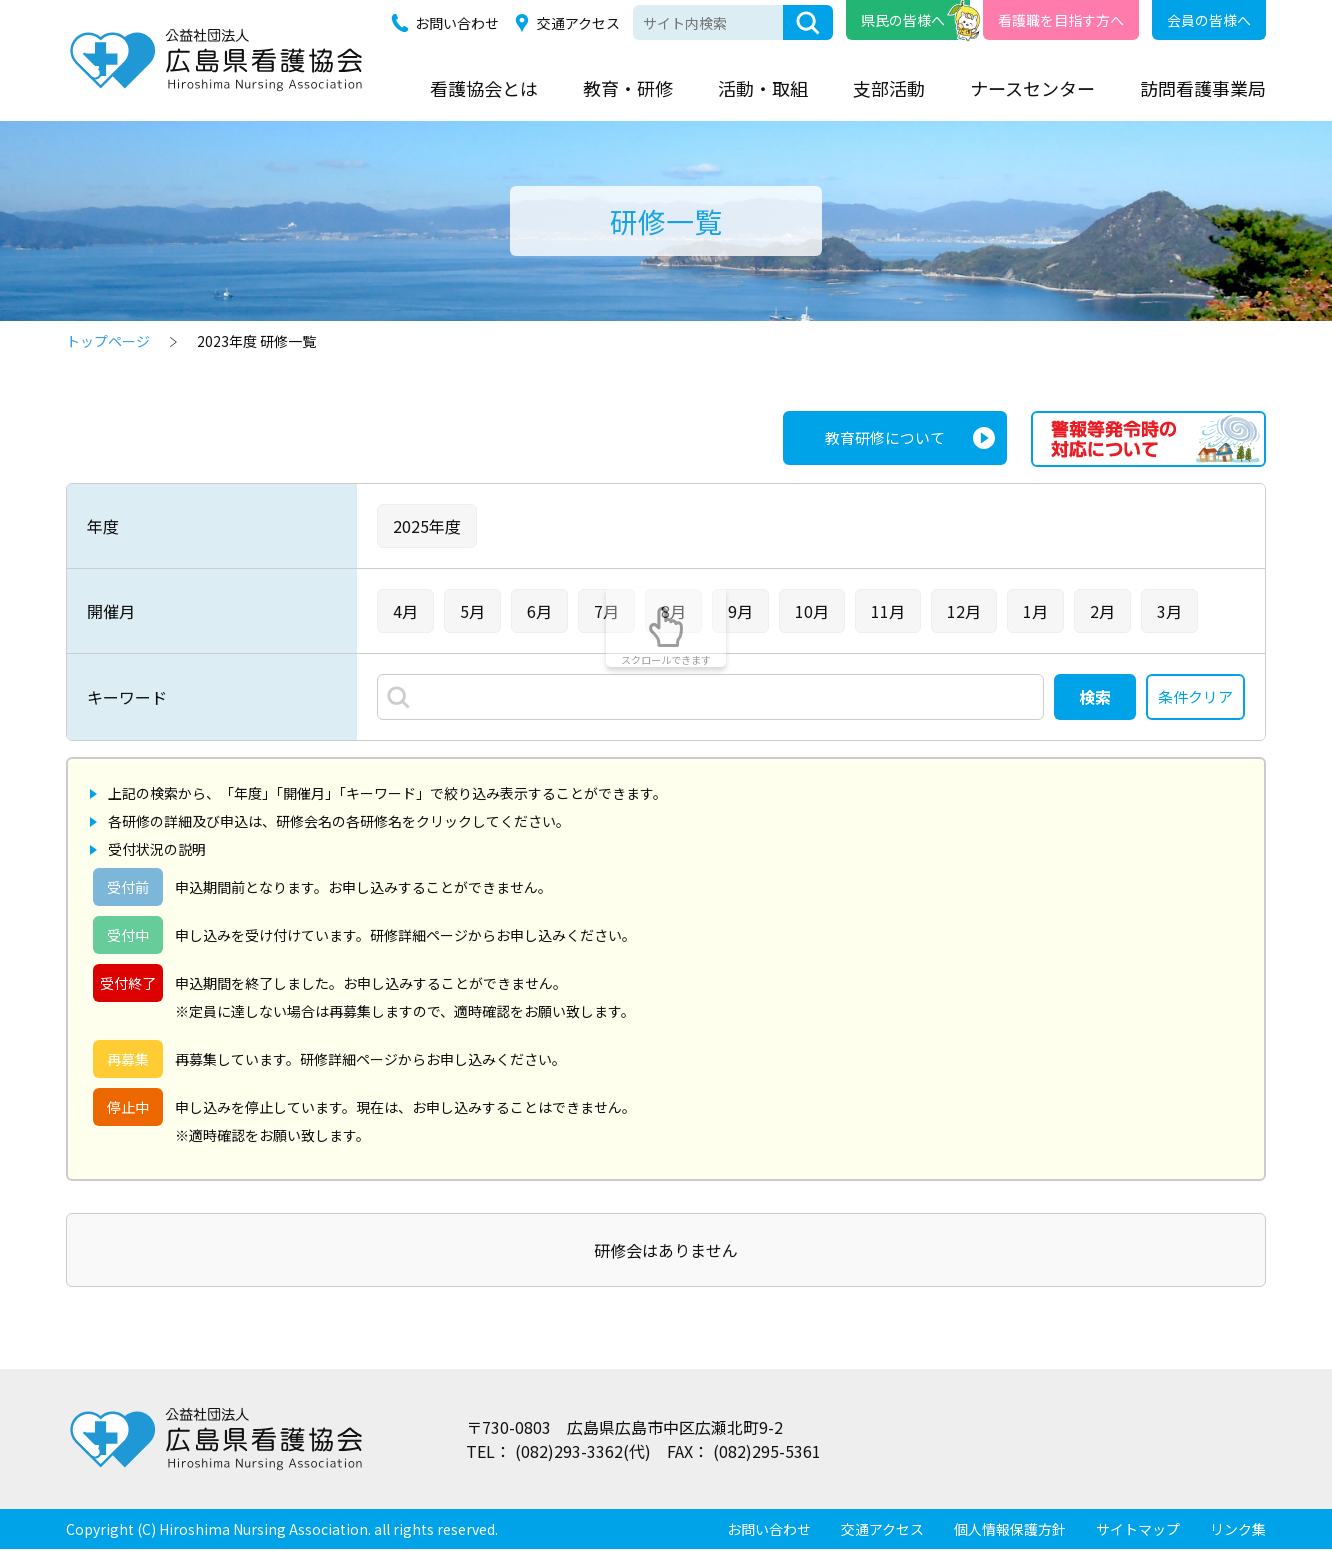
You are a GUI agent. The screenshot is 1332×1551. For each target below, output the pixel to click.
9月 (740, 611)
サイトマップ (1138, 1531)
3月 (1169, 611)
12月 (964, 611)
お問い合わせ (457, 23)
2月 (1102, 611)
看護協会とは (484, 88)
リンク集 (1238, 1531)
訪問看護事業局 (1203, 88)
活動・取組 (763, 88)
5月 (472, 611)
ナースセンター (1032, 88)
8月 (673, 611)
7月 (606, 611)
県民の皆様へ (903, 20)
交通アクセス (578, 23)
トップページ (108, 341)
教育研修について (881, 439)
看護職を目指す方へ (1061, 20)
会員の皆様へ (1209, 20)
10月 (812, 611)
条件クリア (1193, 698)
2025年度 (427, 526)
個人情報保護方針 (1010, 1531)
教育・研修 (628, 88)
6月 (539, 611)
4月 (405, 611)
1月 (1035, 611)
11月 (888, 611)
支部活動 (889, 88)
